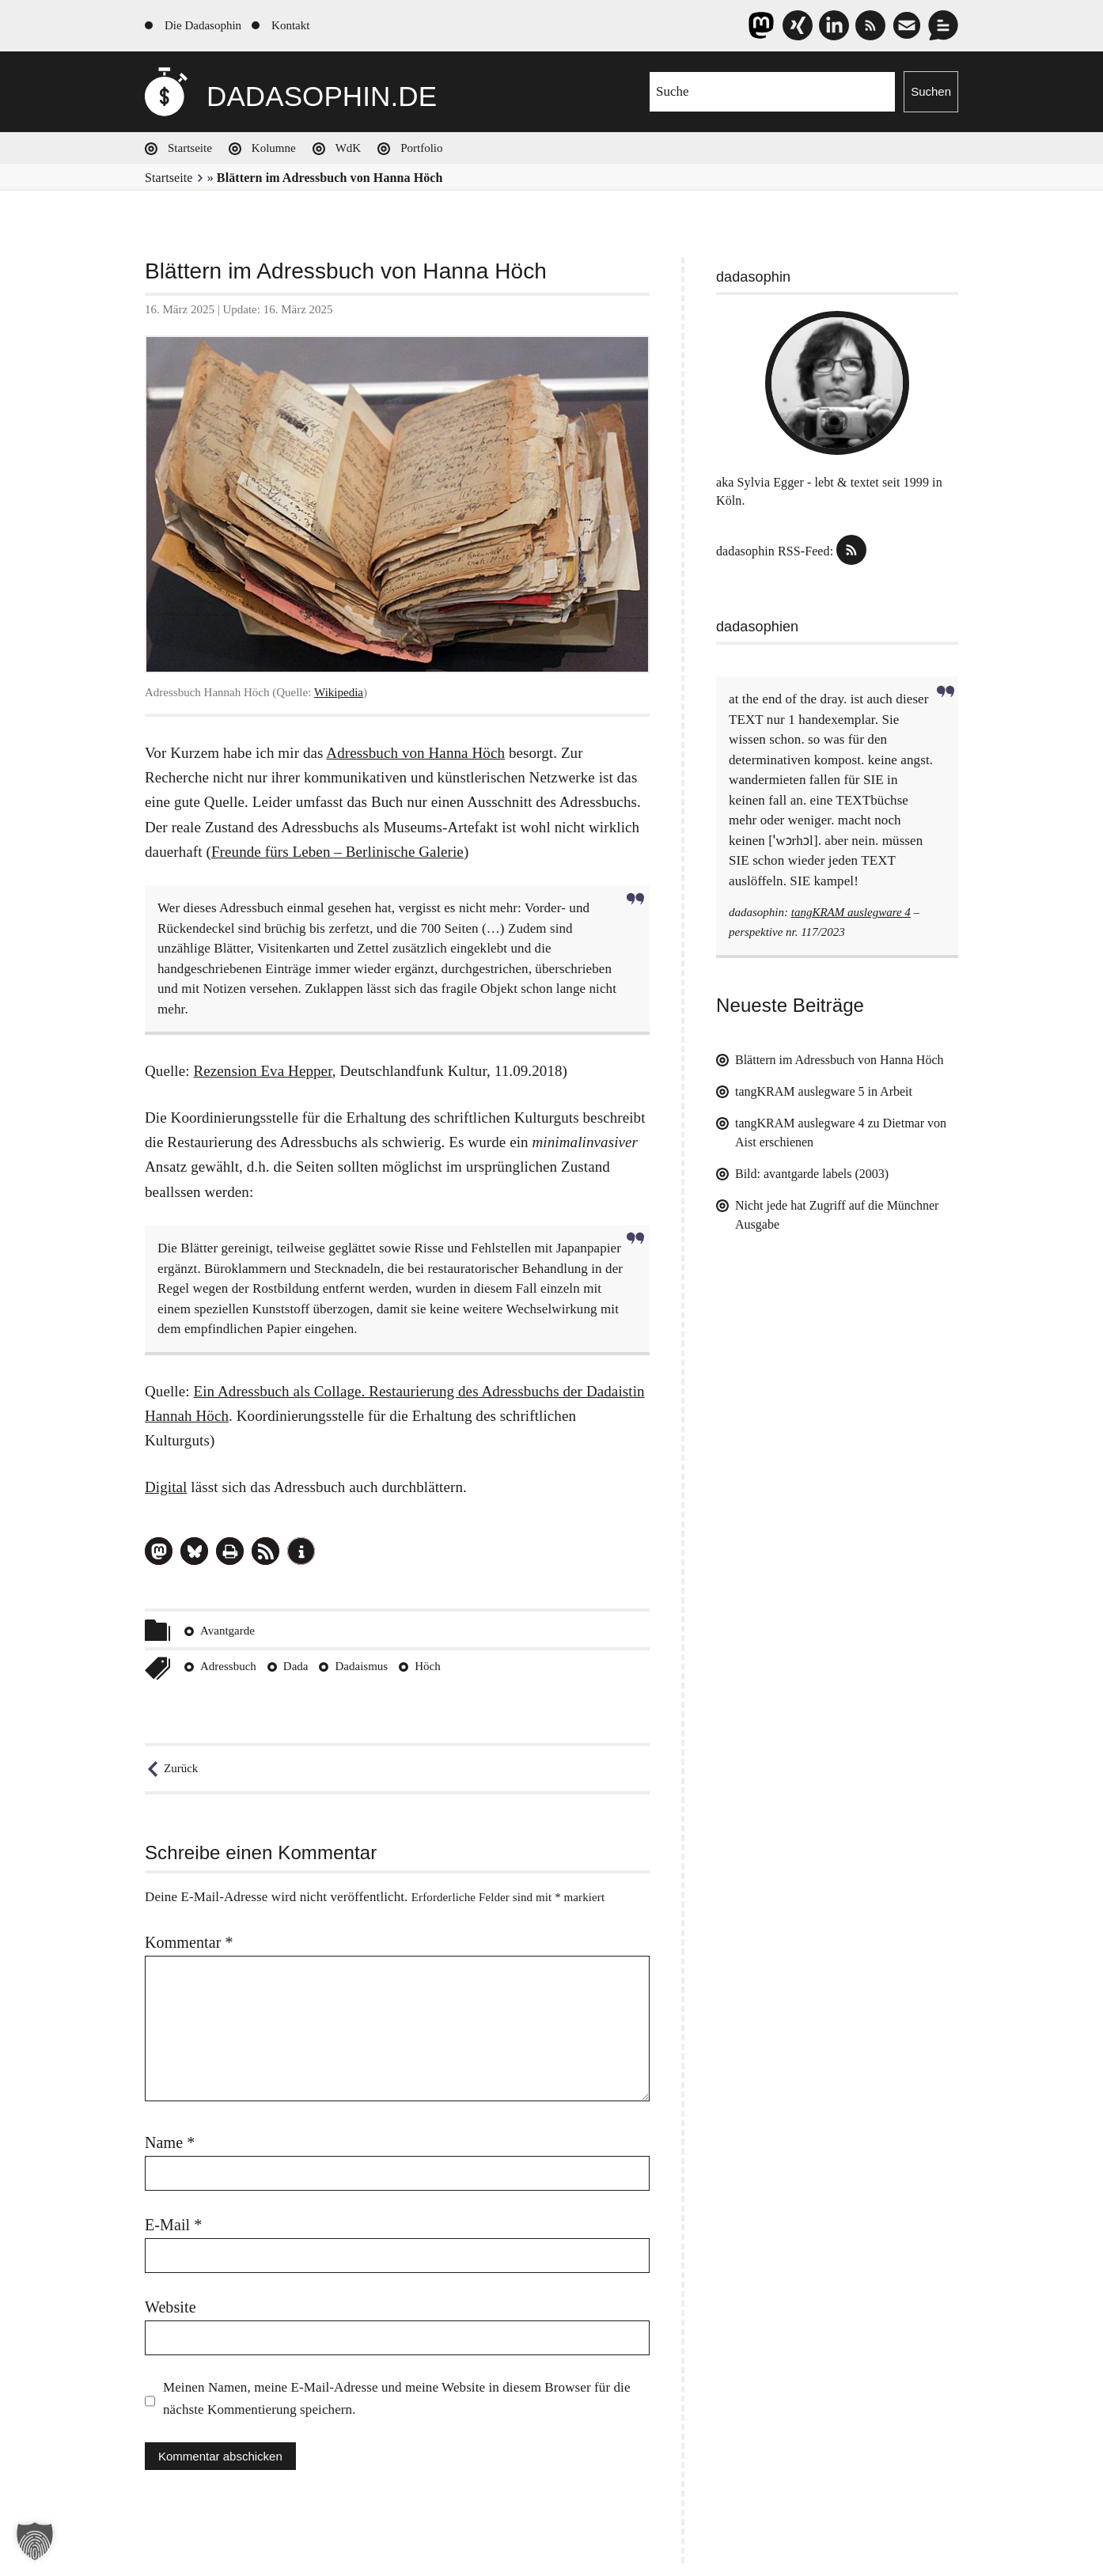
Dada (296, 1666)
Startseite (190, 148)
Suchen (931, 91)
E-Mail (173, 2224)
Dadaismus (361, 1666)
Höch (428, 1666)
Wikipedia (338, 692)
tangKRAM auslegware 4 (851, 912)
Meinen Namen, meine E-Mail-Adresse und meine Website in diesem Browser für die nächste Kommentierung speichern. (397, 2398)
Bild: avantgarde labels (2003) (812, 1173)
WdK (348, 148)
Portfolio (421, 148)
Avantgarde (227, 1630)
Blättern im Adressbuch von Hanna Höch (839, 1059)
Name (170, 2142)
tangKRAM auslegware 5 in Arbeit (823, 1091)
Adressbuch (228, 1666)
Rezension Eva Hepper (262, 1071)
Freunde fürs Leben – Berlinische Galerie (337, 851)
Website (170, 2307)
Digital (166, 1487)
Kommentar (189, 1942)
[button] (158, 1551)
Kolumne (274, 148)
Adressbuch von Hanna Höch (415, 752)
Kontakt (290, 25)
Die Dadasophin (203, 25)
